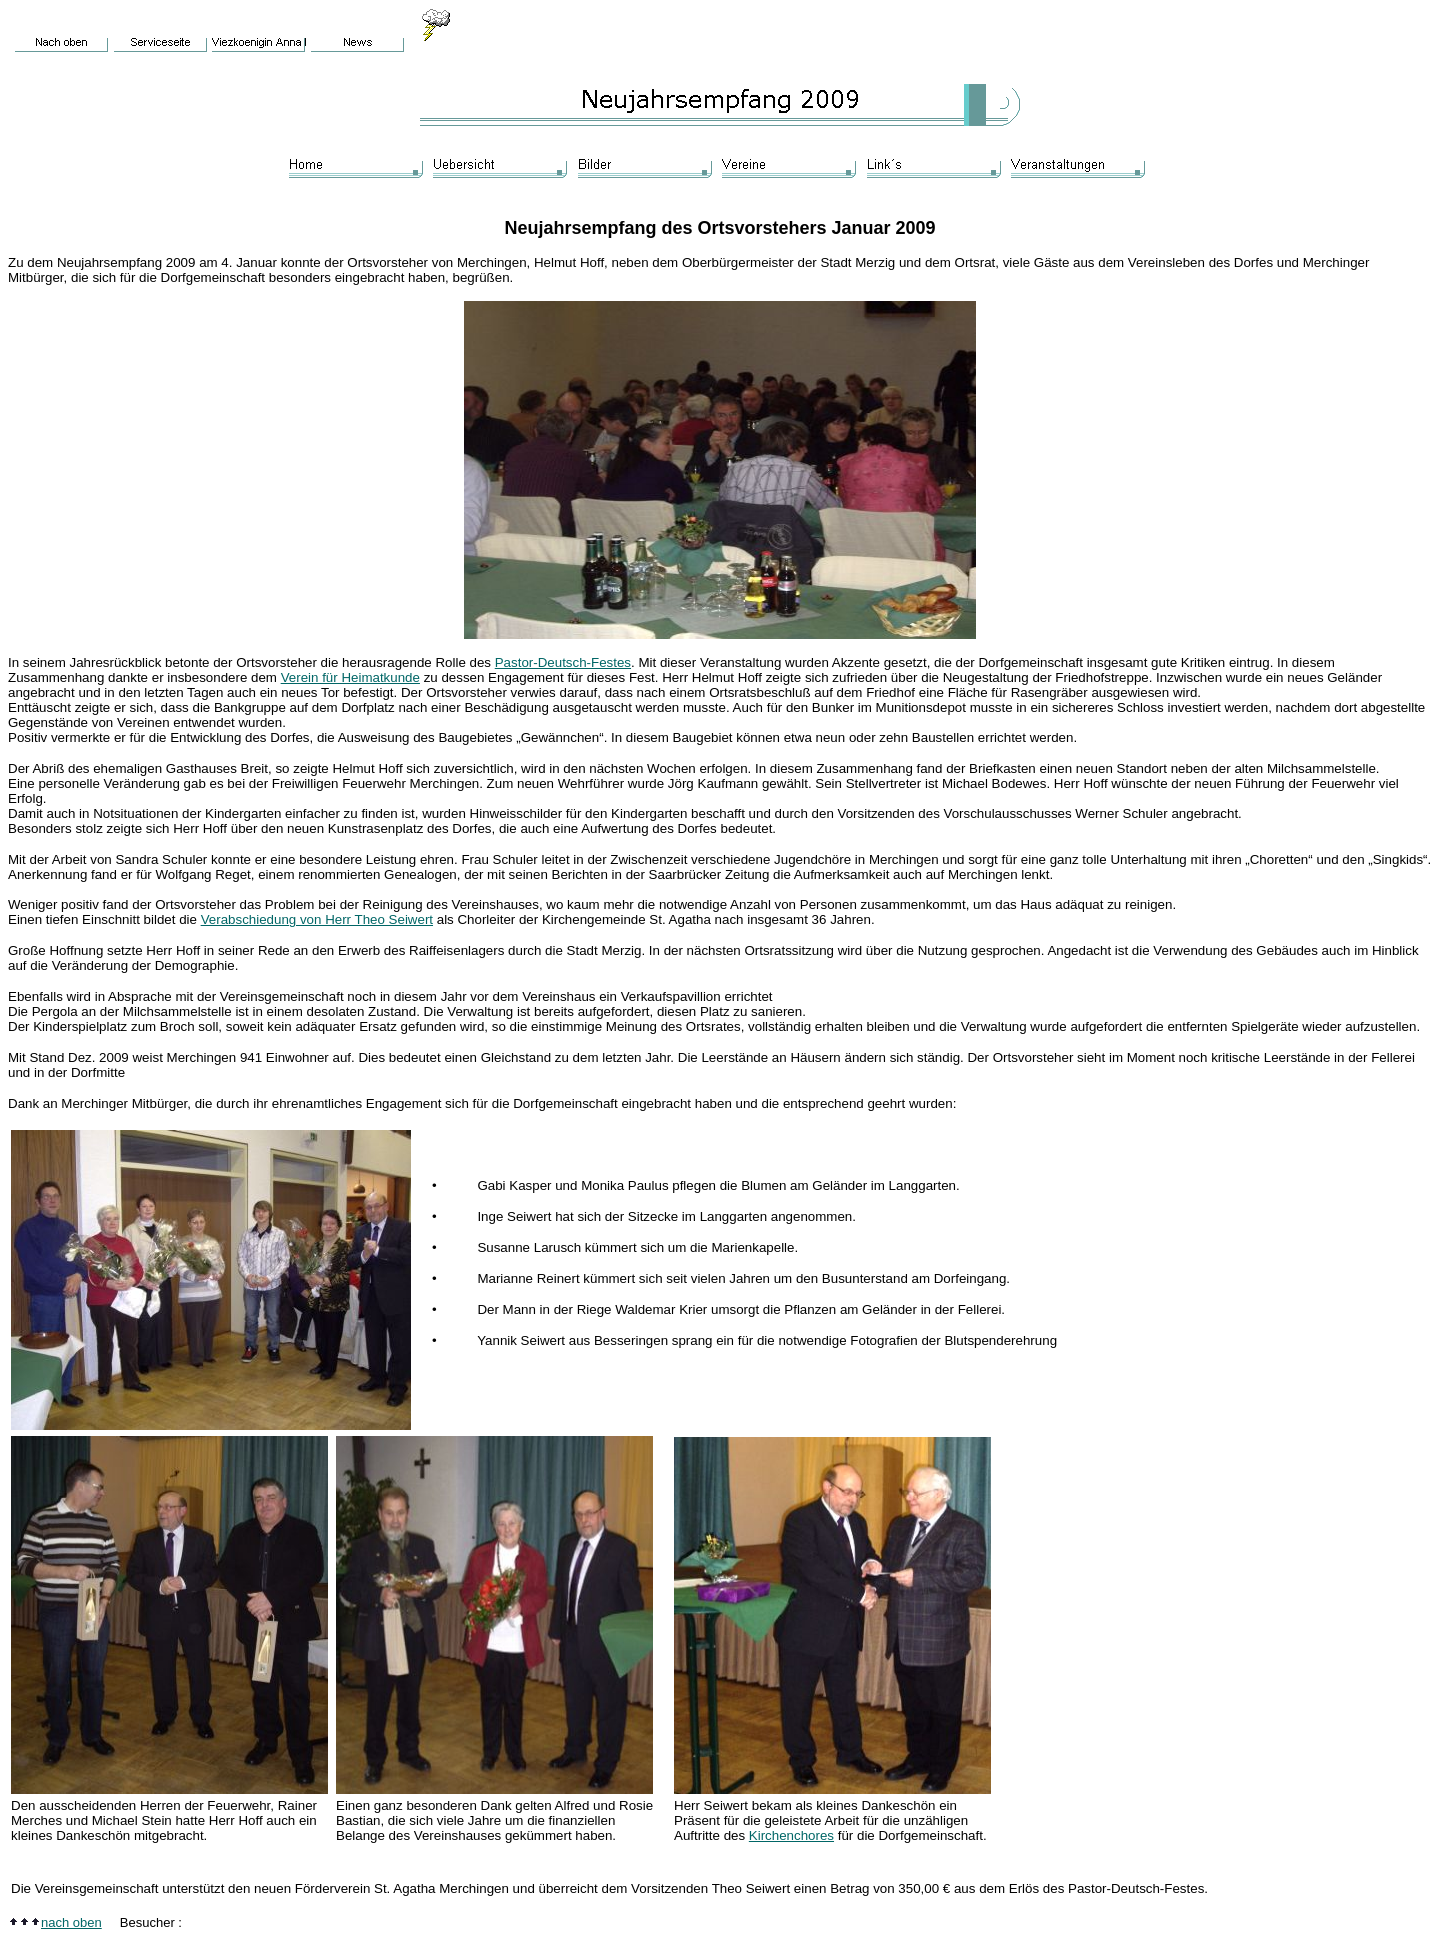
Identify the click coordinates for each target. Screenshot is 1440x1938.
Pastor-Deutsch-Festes (563, 662)
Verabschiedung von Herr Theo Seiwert (317, 919)
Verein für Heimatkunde (350, 677)
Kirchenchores (791, 1835)
